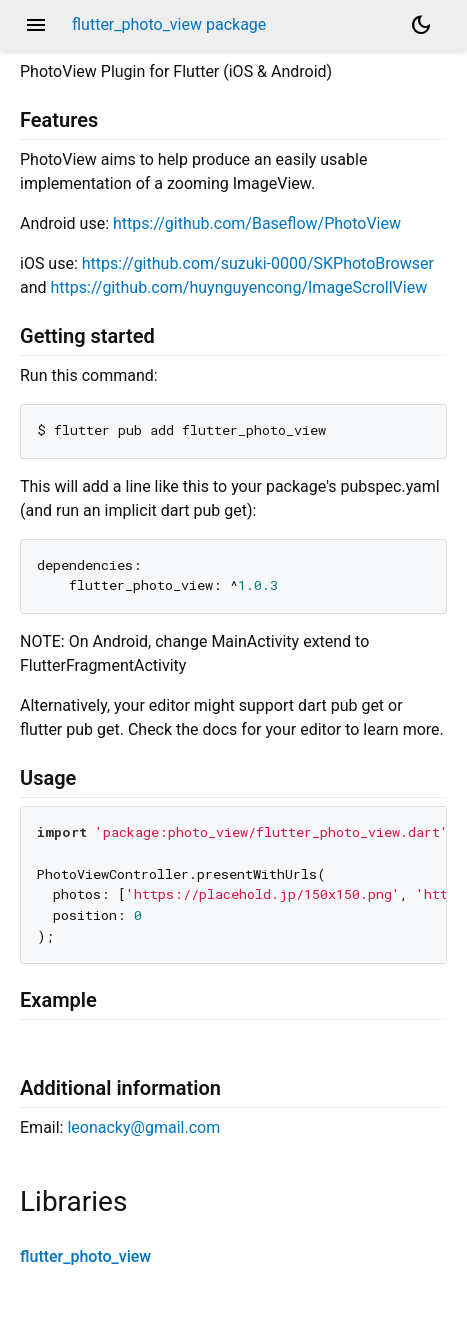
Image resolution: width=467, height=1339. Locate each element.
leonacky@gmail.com (143, 1127)
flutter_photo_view (85, 1256)
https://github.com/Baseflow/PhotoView (257, 223)
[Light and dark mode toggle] (421, 25)
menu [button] (36, 25)
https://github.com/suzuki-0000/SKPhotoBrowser (258, 263)
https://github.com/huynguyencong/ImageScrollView (239, 287)
